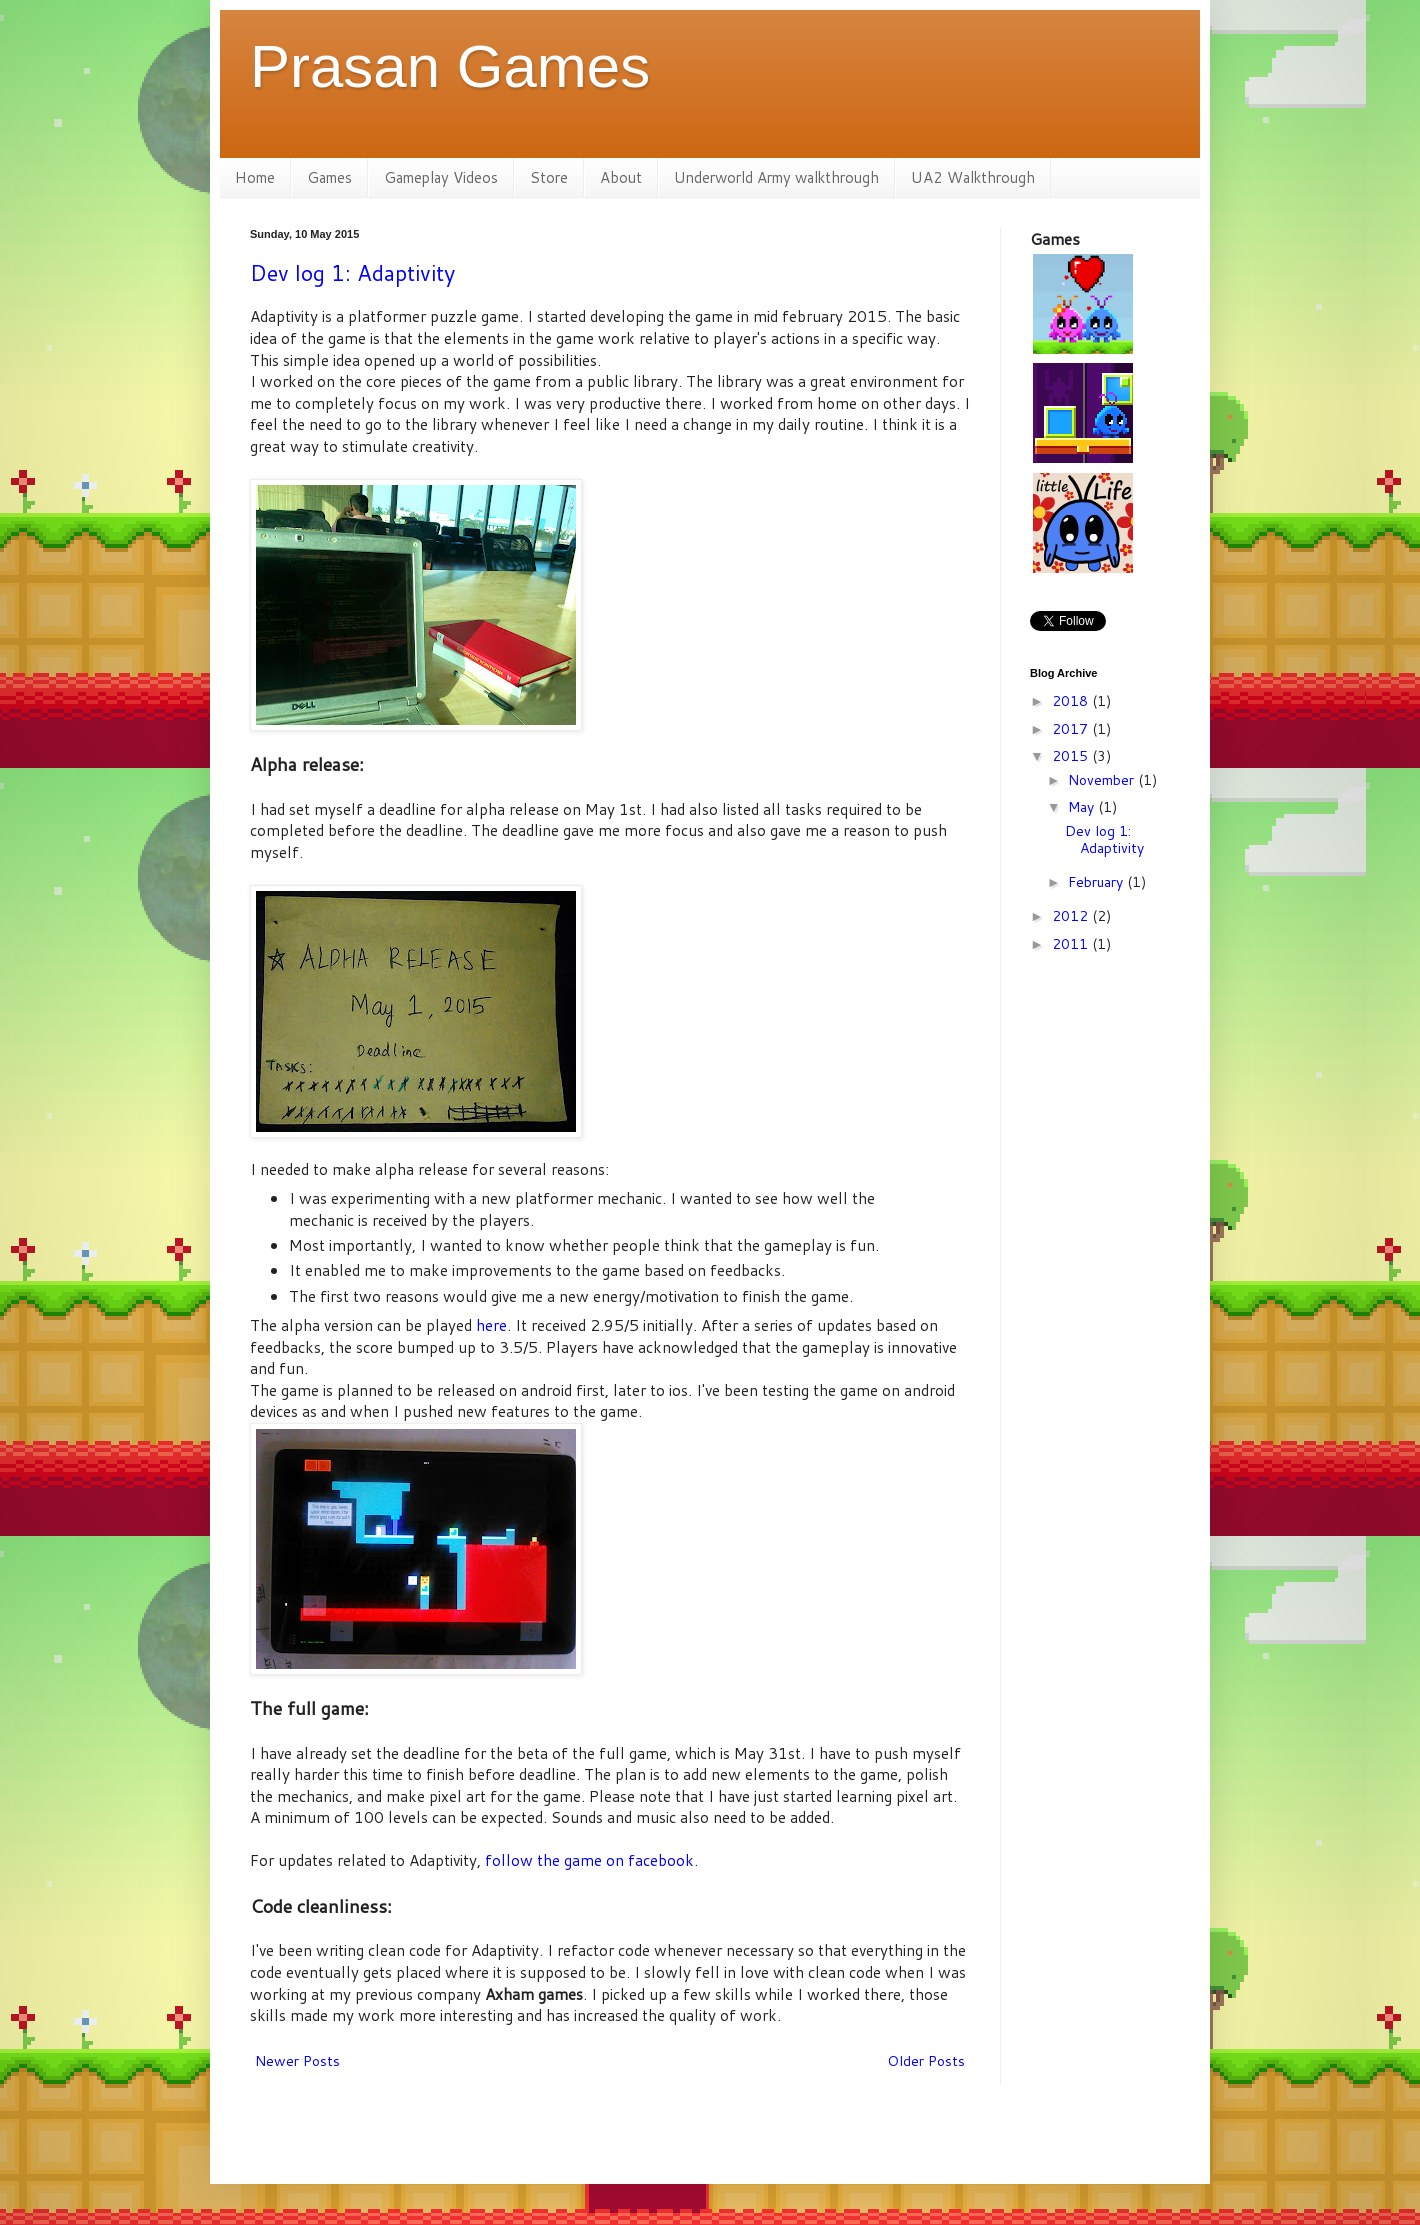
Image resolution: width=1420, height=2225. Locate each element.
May (1083, 807)
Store (549, 177)
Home (255, 177)
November (1103, 780)
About (621, 177)
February (1097, 882)
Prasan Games (450, 66)
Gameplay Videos (441, 177)
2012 (1072, 916)
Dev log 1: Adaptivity (352, 272)
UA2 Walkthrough (973, 177)
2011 (1072, 944)
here (491, 1325)
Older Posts (926, 2061)
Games (329, 177)
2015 (1072, 756)
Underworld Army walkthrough (776, 177)
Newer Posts (297, 2061)
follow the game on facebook (589, 1860)
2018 (1072, 701)
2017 (1072, 729)
